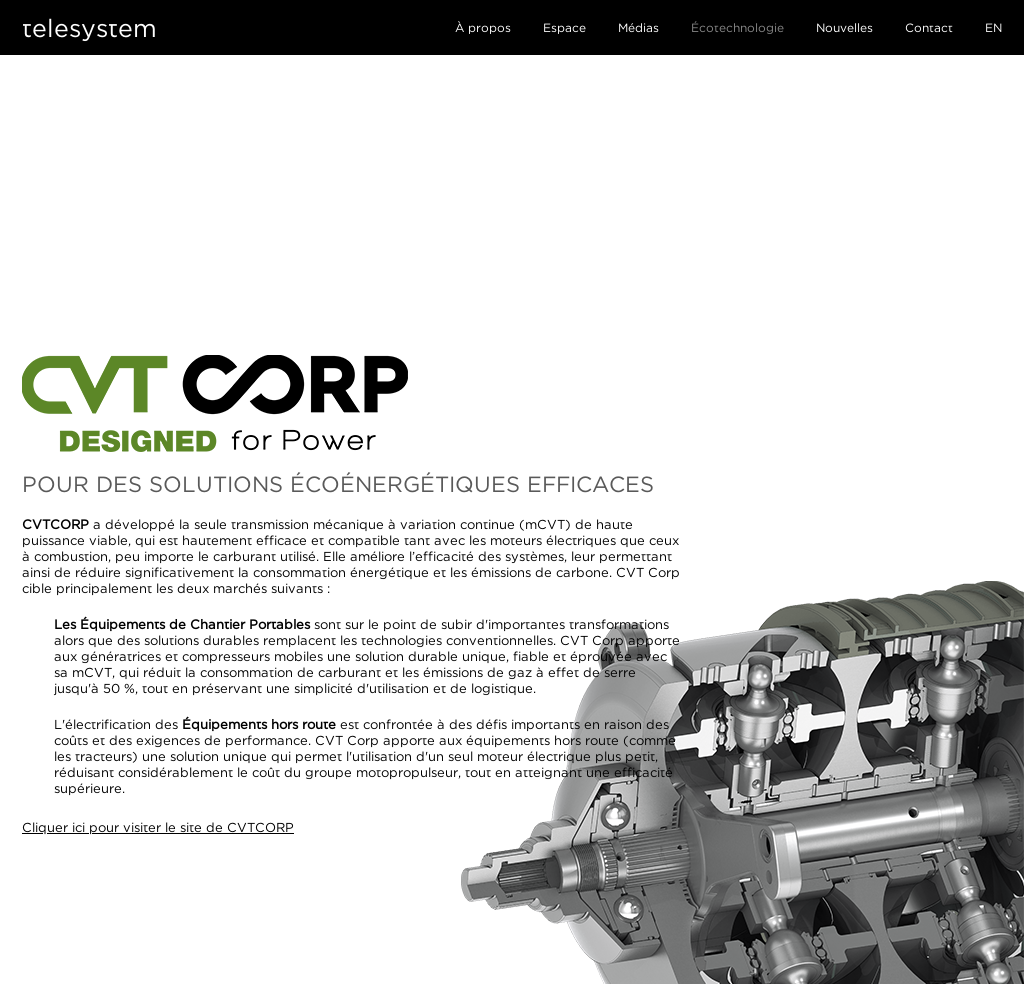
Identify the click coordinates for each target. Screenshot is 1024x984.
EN (993, 27)
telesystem (89, 27)
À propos (483, 27)
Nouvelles (844, 27)
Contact (929, 27)
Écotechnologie (737, 27)
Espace (564, 27)
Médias (638, 27)
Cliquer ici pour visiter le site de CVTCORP (158, 827)
